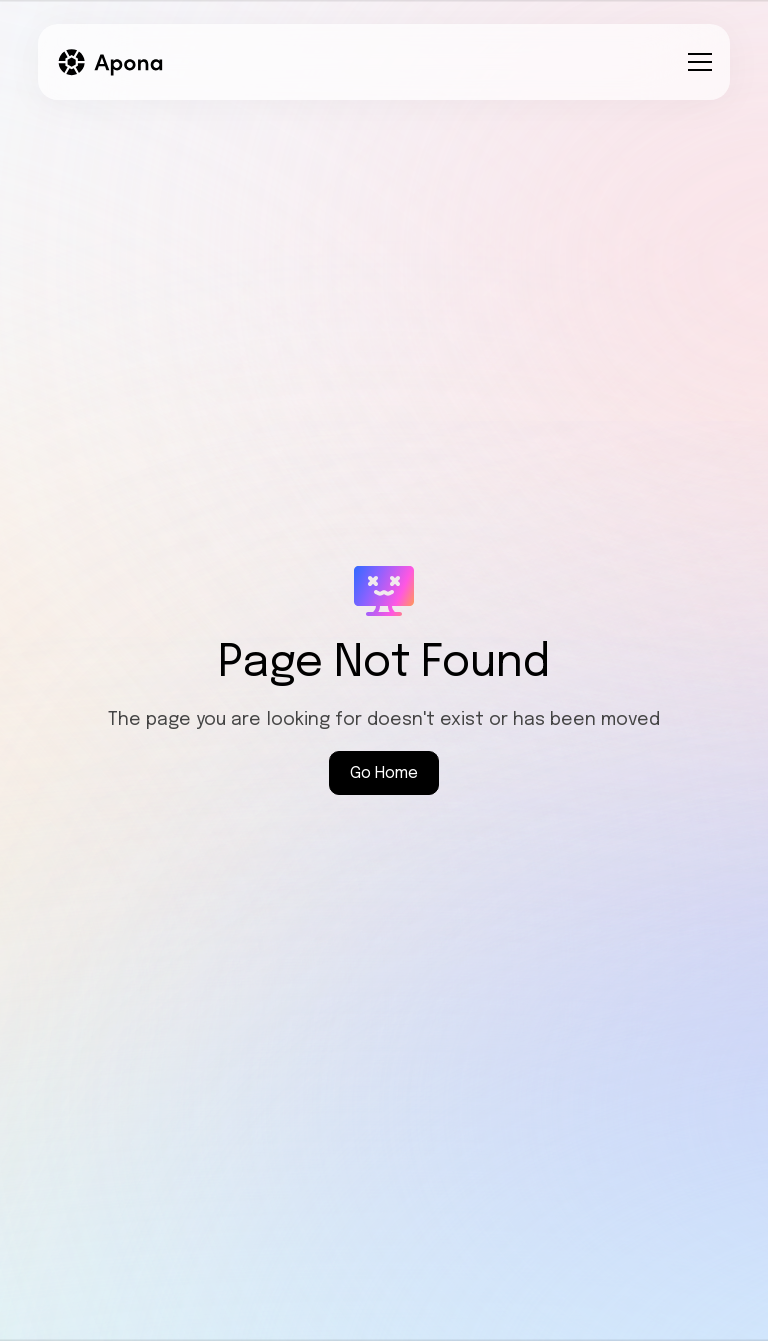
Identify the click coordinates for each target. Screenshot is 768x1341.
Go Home (384, 773)
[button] (696, 62)
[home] (111, 62)
